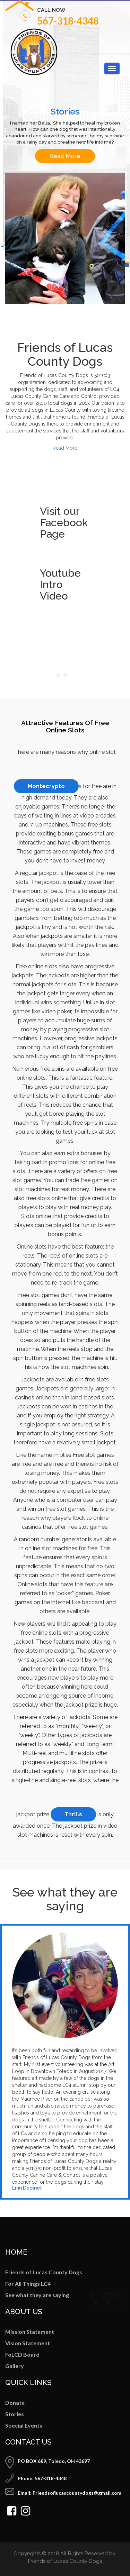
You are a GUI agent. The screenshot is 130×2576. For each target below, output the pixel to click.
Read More (65, 156)
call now (51, 10)
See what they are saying (37, 2295)
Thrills (73, 1814)
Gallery (14, 2366)
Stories (14, 2414)
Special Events (23, 2425)
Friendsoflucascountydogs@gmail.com (77, 2493)
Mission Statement (29, 2331)
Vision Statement (27, 2343)
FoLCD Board (22, 2354)
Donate (15, 2402)
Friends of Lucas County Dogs (43, 2272)
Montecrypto (46, 786)
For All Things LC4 (28, 2283)
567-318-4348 (68, 21)
